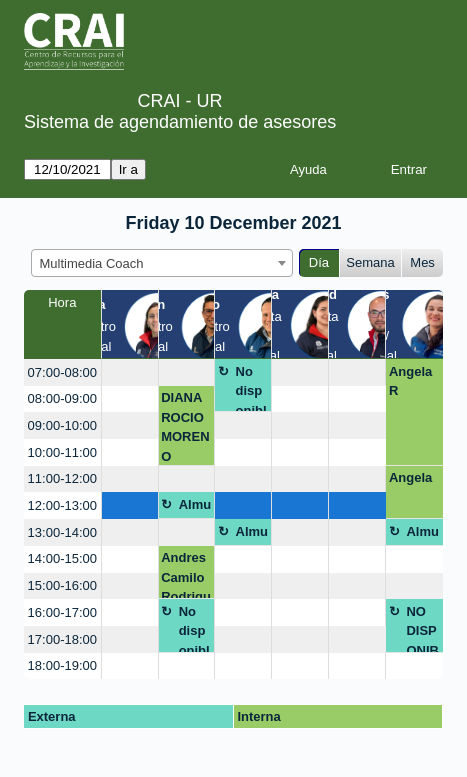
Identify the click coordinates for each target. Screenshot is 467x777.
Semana (370, 262)
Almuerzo (195, 508)
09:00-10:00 (62, 425)
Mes (422, 262)
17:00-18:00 (62, 639)
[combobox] (162, 263)
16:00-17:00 (62, 612)
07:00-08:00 (62, 372)
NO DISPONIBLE (422, 628)
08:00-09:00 (62, 398)
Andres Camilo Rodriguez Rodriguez (186, 574)
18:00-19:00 (62, 665)
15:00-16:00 (62, 585)
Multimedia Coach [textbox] (92, 263)
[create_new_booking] (130, 372)
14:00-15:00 (62, 558)
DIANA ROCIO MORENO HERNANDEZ (185, 427)
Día (319, 262)
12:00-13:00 (62, 505)
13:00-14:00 (62, 532)
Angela (410, 477)
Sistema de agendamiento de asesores (180, 122)
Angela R (410, 381)
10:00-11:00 (62, 452)
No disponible (251, 388)
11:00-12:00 (62, 478)
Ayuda (308, 169)
